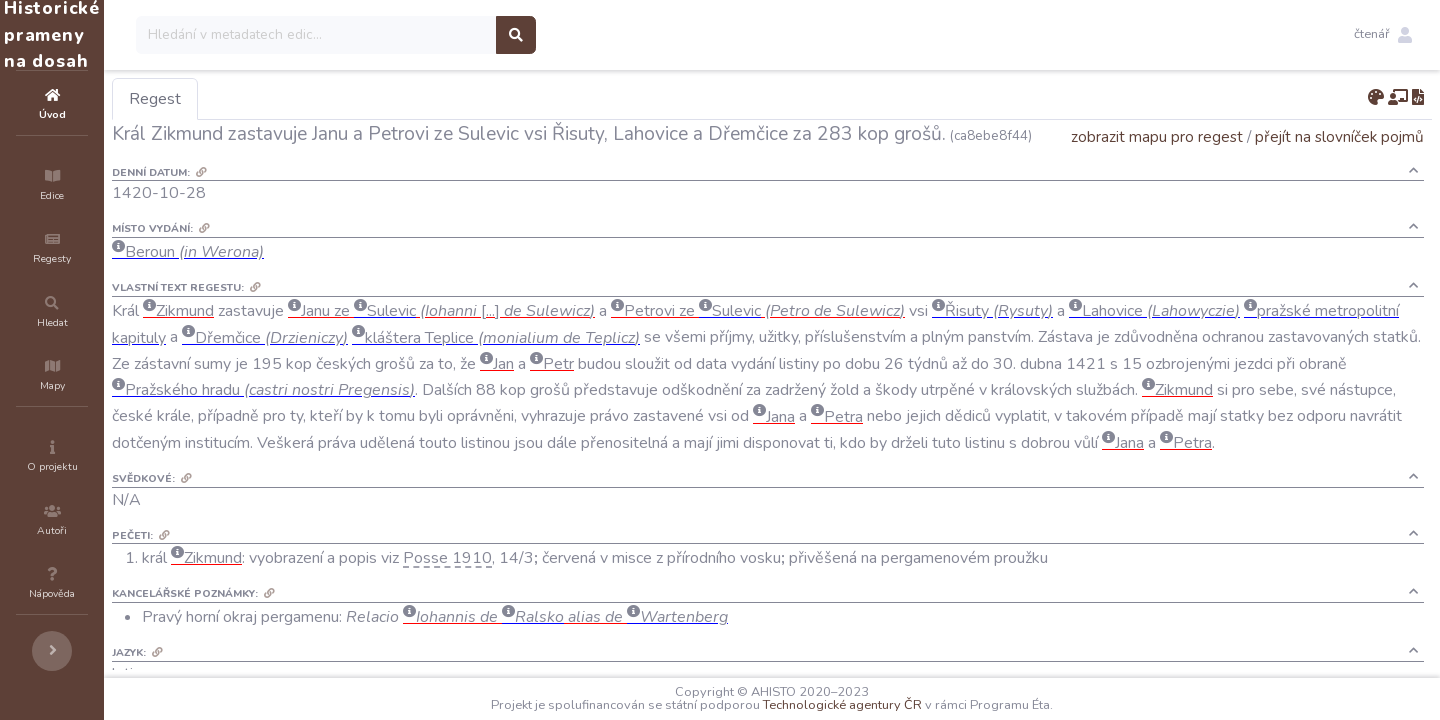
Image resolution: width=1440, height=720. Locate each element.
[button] (1383, 35)
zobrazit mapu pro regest (1157, 164)
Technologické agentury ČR (902, 705)
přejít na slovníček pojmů (1339, 164)
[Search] (436, 35)
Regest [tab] (275, 99)
